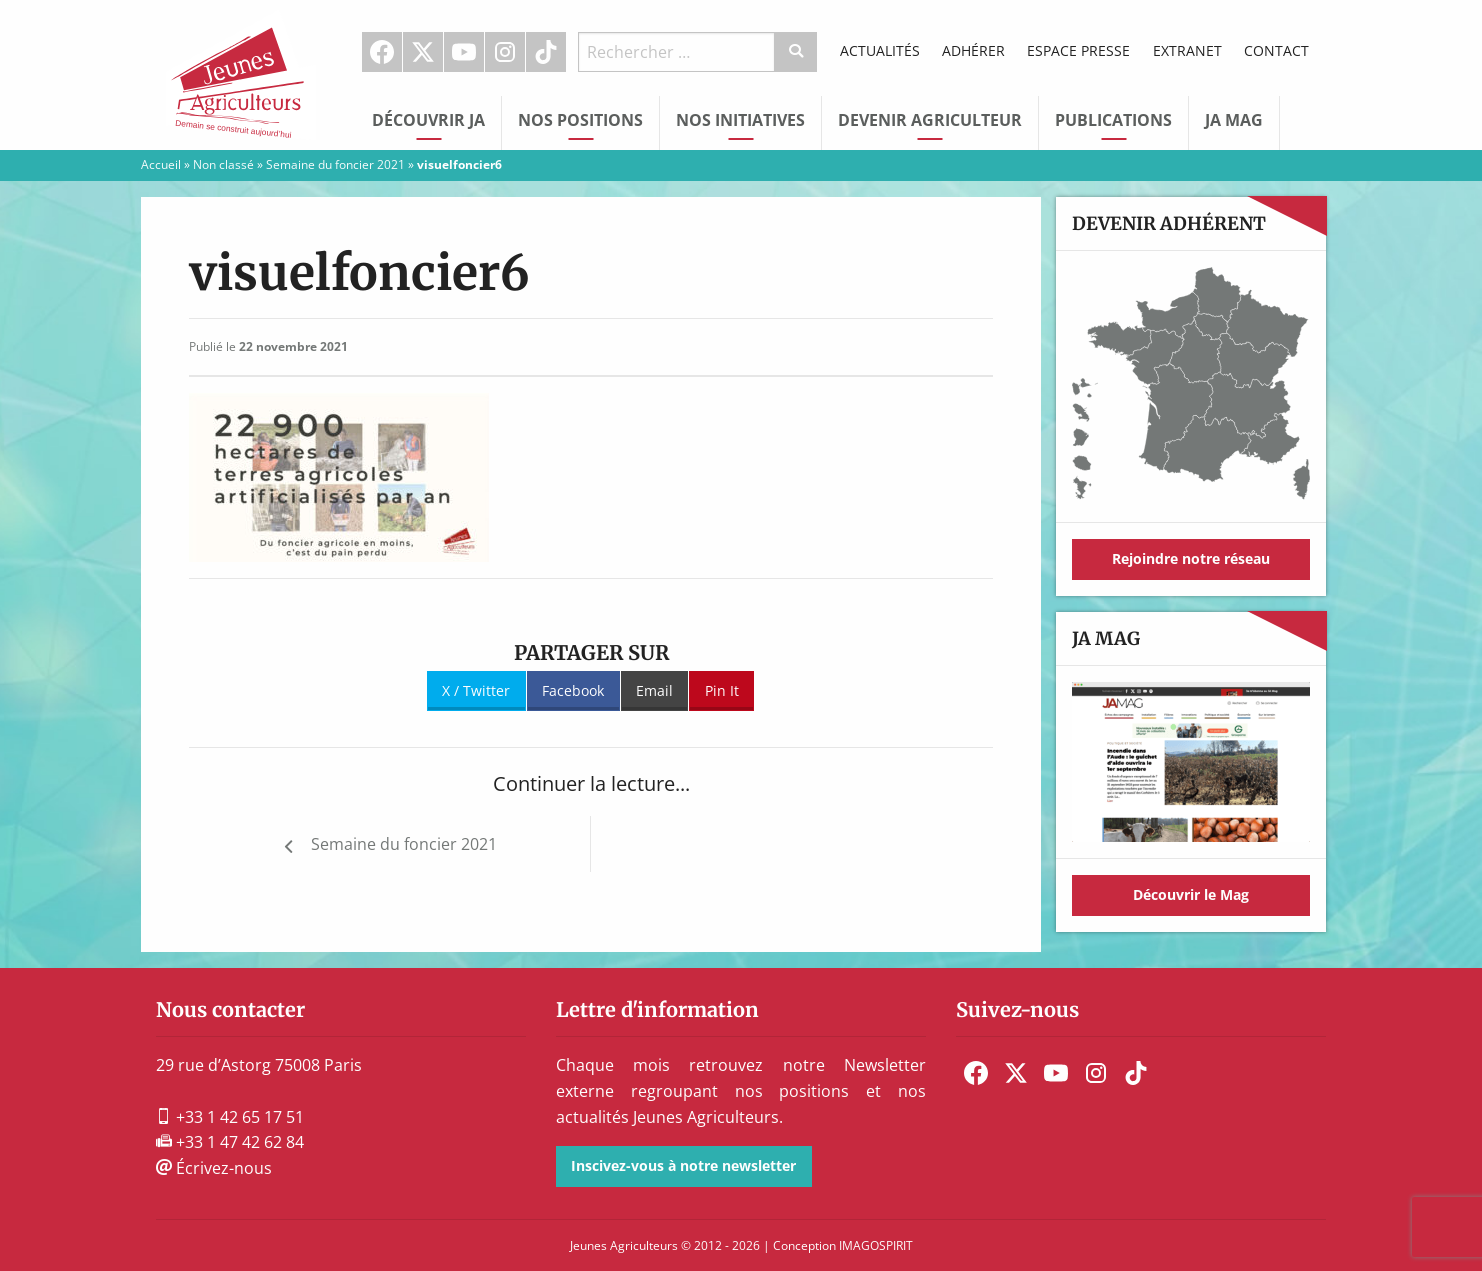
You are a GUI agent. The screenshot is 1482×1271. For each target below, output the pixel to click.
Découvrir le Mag (1191, 894)
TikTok (546, 52)
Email (654, 690)
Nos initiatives (740, 120)
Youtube (464, 52)
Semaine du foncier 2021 (335, 164)
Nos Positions (580, 120)
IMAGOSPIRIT (876, 1245)
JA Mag (1234, 120)
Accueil (161, 164)
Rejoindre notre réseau (1191, 558)
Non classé (223, 164)
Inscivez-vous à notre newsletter (683, 1165)
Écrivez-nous (214, 1168)
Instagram (505, 52)
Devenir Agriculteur (930, 120)
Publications (1113, 120)
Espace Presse (1078, 50)
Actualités (880, 50)
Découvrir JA (428, 120)
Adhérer (973, 50)
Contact (1276, 50)
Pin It (722, 690)
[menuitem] (382, 52)
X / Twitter (476, 690)
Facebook (382, 52)
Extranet (1187, 50)
